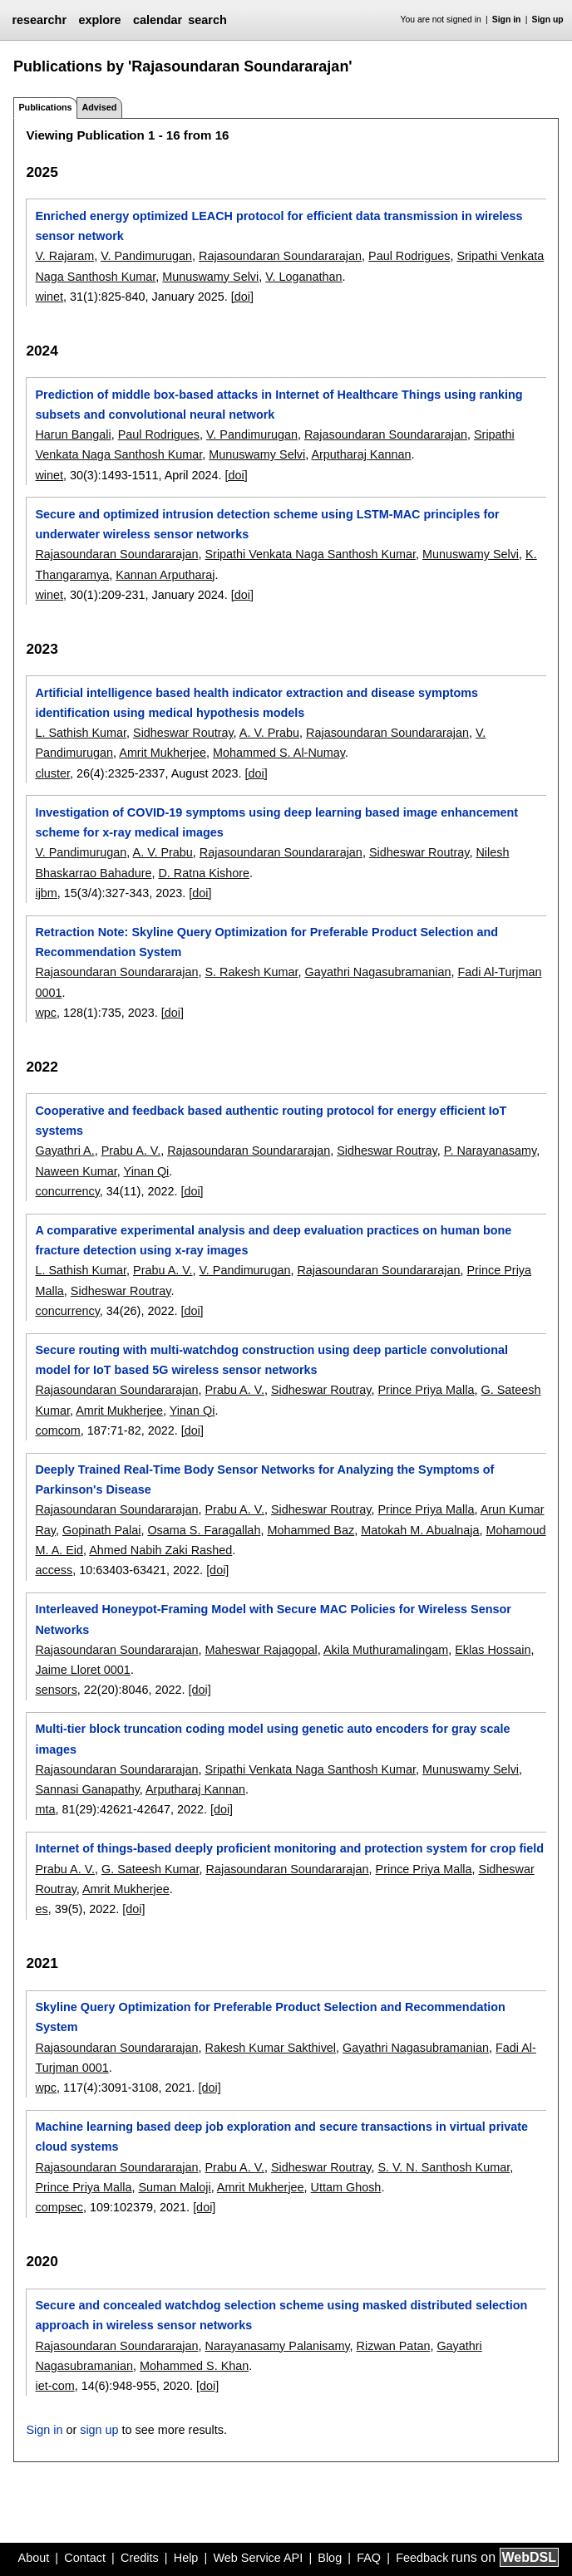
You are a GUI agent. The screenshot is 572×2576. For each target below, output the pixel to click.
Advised (98, 107)
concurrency (67, 1191)
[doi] (242, 296)
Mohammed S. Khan (194, 2365)
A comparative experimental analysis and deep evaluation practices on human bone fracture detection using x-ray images (273, 1240)
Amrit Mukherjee (162, 752)
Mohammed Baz (310, 1530)
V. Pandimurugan (146, 256)
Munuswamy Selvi (210, 276)
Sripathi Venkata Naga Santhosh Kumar (311, 554)
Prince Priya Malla (426, 1389)
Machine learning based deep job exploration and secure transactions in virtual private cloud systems (281, 2136)
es (41, 1909)
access (53, 1570)
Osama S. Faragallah (203, 1530)
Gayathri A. (64, 1150)
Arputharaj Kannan (361, 454)
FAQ (369, 2557)
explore (99, 20)
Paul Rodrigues (409, 256)
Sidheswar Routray (183, 732)
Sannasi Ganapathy (87, 1789)
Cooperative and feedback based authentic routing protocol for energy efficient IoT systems (270, 1120)
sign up (99, 2429)
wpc (46, 1012)
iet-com (54, 2385)
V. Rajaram (64, 256)
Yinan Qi (147, 1171)
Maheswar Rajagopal (261, 1649)
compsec (59, 2207)
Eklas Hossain (492, 1649)
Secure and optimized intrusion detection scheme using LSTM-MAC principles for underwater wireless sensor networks (267, 524)
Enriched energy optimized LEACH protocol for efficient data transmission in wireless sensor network (278, 226)
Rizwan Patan (394, 2346)
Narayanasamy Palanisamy (277, 2346)
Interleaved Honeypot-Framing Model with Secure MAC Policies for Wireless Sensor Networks (272, 1619)
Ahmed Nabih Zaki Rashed (160, 1550)
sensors (55, 1689)
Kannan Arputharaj (165, 574)
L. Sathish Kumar (80, 732)
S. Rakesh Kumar (251, 972)
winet (49, 296)
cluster (52, 773)
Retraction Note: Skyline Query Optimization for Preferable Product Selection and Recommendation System (266, 942)
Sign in (506, 19)
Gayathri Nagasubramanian (377, 972)
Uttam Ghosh (346, 2187)
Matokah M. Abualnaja (420, 1530)
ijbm (46, 893)
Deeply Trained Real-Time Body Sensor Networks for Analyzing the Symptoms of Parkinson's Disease (264, 1479)
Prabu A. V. (130, 1150)
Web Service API (258, 2557)
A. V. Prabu (269, 732)
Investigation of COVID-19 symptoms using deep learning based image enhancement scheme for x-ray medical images (276, 822)
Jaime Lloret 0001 (82, 1669)
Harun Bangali (73, 434)
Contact (85, 2557)
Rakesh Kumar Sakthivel (271, 2047)
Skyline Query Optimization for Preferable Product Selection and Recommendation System (270, 2017)
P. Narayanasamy (490, 1150)
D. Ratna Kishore (203, 873)
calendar (157, 20)
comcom (57, 1430)
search (207, 20)
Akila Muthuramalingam (385, 1649)
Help (186, 2557)
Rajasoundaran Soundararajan (280, 256)
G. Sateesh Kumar (150, 1869)
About (34, 2557)
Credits (140, 2557)
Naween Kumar (75, 1171)
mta (45, 1809)
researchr (39, 20)
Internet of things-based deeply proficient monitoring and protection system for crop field (289, 1848)
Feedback (422, 2557)
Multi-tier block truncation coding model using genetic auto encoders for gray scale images (272, 1738)
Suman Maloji (174, 2187)
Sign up (548, 19)
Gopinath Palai (101, 1530)
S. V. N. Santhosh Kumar (444, 2167)
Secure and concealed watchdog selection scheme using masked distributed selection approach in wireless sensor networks (281, 2315)
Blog (330, 2557)
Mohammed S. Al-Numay (279, 752)
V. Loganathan (303, 276)
